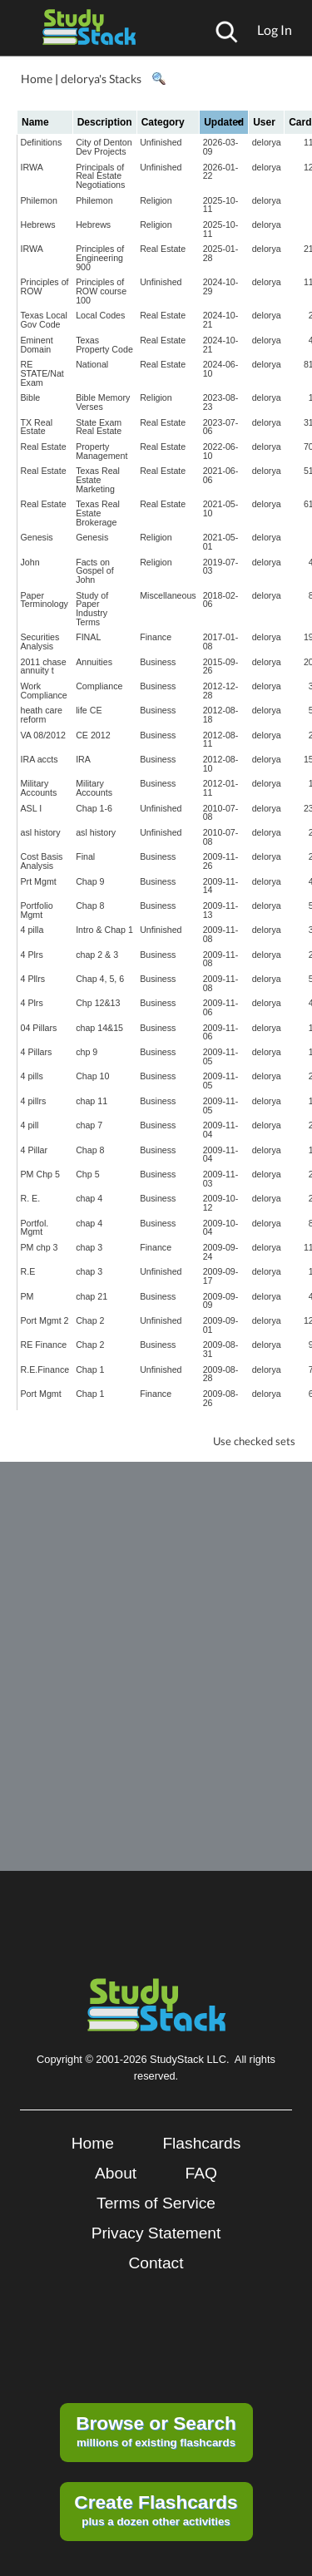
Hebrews (38, 224)
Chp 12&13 (98, 1003)
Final (85, 856)
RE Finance (44, 1345)
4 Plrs (32, 955)
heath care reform (41, 714)
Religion (156, 200)
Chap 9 (90, 881)
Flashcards (201, 2143)
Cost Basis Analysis (42, 861)
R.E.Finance (45, 1369)
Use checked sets (254, 1441)
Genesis (37, 537)
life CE (89, 710)
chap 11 (91, 1101)
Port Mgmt (41, 1394)
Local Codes (100, 315)
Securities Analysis (40, 641)
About (115, 2173)
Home (36, 79)
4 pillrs (34, 1101)
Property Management (101, 451)
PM (27, 1296)
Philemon (39, 200)
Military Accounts (39, 787)
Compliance (99, 686)
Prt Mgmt (39, 881)
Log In (274, 29)
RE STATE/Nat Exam (42, 373)
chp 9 (86, 1052)
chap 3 (89, 1247)
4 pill (30, 1125)
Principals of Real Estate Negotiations (100, 176)
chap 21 (91, 1296)
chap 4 (89, 1198)
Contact (155, 2263)
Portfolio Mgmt (37, 910)
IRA (83, 759)
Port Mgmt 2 (45, 1320)
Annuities (94, 662)
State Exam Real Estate (98, 427)
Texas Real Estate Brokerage (98, 512)
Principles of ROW (45, 286)
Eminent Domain (37, 344)
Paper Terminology (44, 599)
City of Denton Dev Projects (104, 146)
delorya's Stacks (101, 79)
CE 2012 (93, 735)
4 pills (32, 1076)
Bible (31, 397)
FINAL (88, 637)
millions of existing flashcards (156, 2430)
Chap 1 (90, 1369)
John (30, 562)
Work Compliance (44, 690)
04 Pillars (39, 1028)
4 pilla (32, 930)
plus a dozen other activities (155, 2509)
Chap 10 (92, 1076)
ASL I (31, 808)
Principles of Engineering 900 (100, 257)
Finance (155, 637)
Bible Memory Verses (103, 402)
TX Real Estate (37, 427)
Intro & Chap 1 (104, 930)
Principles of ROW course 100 (101, 290)
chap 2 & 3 (97, 955)
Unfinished (160, 142)
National (92, 364)
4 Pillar (34, 1150)
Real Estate (163, 249)
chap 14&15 (99, 1028)
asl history (41, 832)
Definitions (41, 142)
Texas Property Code (104, 344)
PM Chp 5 (40, 1174)
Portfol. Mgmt (35, 1227)
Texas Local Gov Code (44, 319)
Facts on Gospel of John (95, 571)
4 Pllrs (33, 979)
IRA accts (39, 759)
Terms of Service (156, 2203)
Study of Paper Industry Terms (92, 608)
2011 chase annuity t (44, 666)
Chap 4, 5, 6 (100, 979)
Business (158, 662)
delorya (266, 142)
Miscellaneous (168, 595)
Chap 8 (90, 905)
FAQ (201, 2173)
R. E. (31, 1198)
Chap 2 (90, 1320)
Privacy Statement (156, 2233)
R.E (28, 1271)
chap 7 (89, 1125)
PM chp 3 (39, 1247)
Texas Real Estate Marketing (98, 479)
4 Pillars (36, 1052)
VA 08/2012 (43, 735)
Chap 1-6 (94, 808)
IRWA (32, 167)
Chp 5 (87, 1174)
